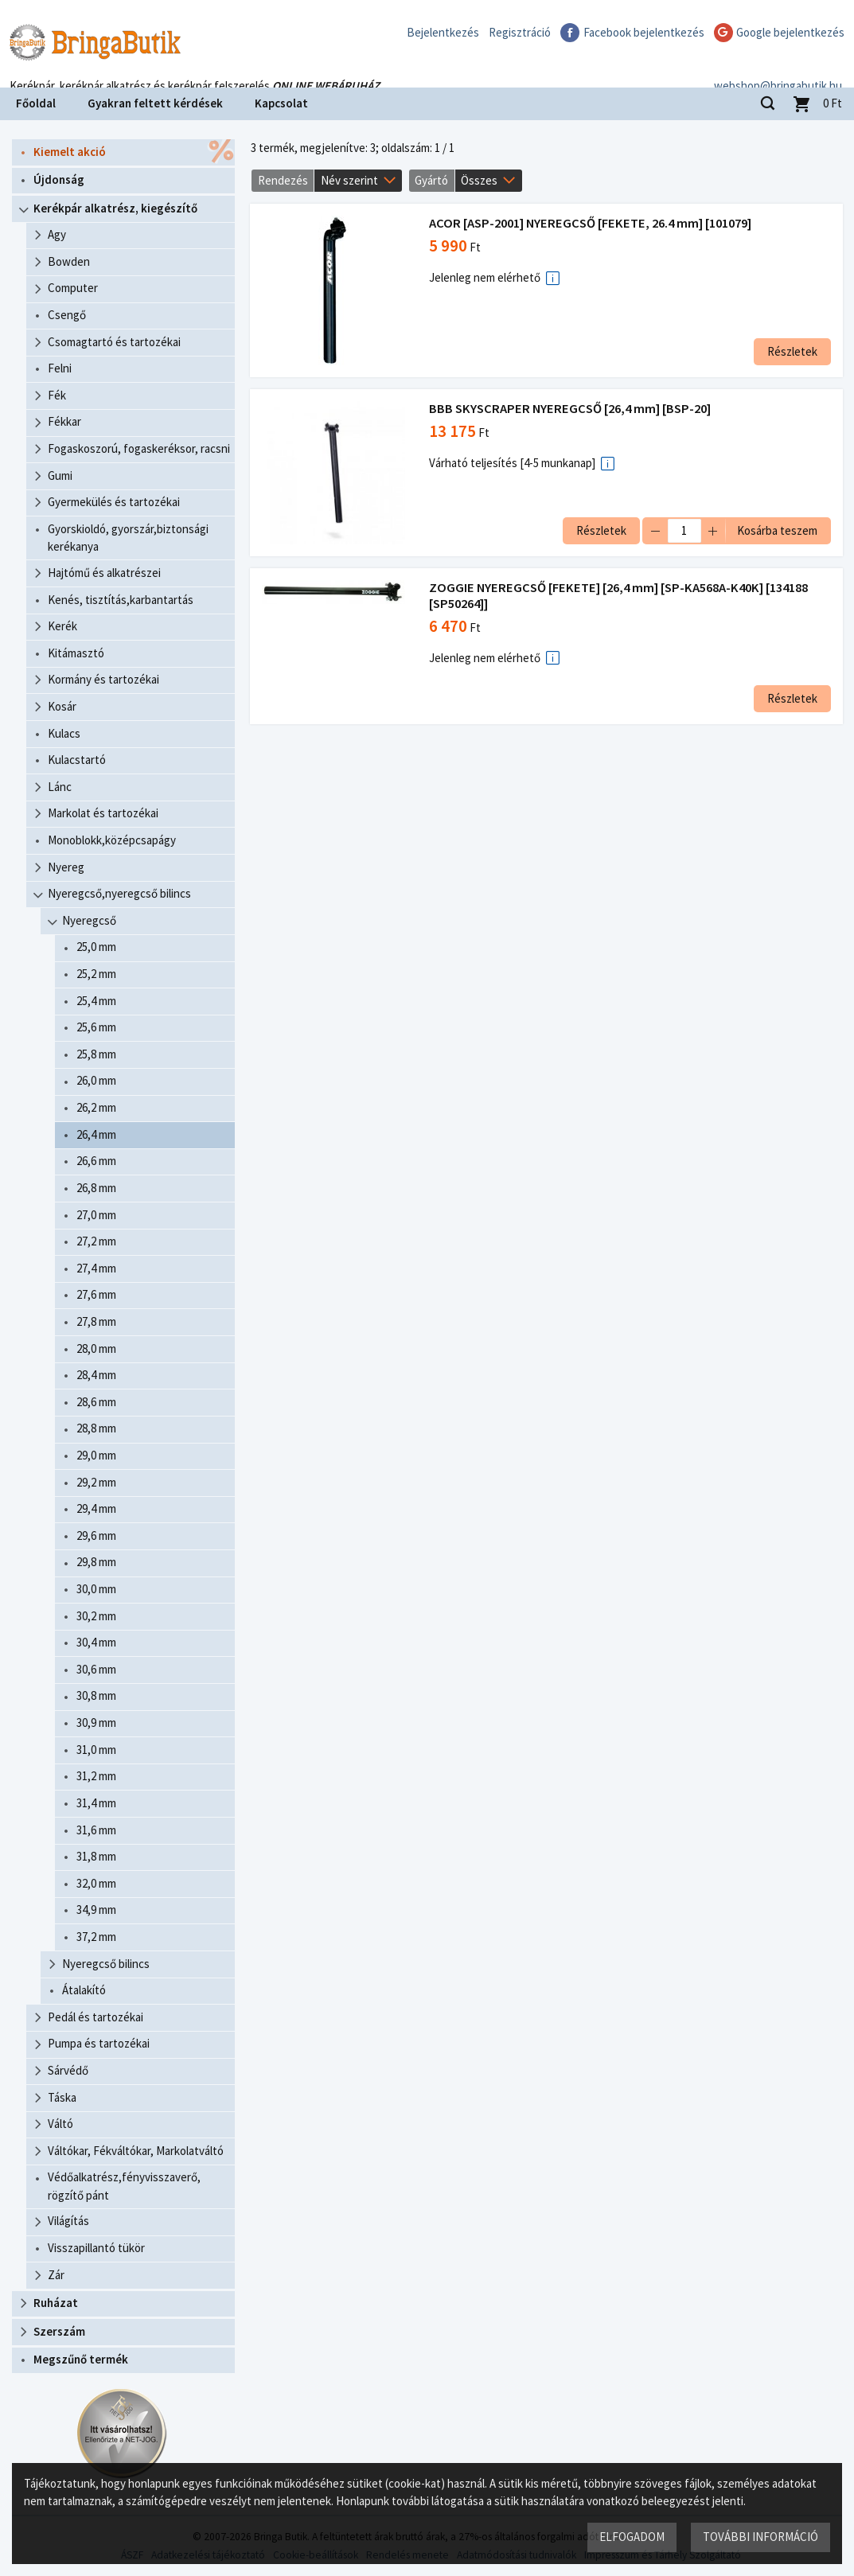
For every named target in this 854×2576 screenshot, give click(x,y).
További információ (760, 2536)
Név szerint (349, 180)
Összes (479, 180)
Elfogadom (632, 2536)
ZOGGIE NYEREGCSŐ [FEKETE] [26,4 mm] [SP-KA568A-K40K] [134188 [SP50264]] (619, 595)
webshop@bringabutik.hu (778, 66)
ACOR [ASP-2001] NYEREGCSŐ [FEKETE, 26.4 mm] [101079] (591, 223)
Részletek (791, 351)
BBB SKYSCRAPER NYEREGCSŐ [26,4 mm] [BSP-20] (571, 408)
